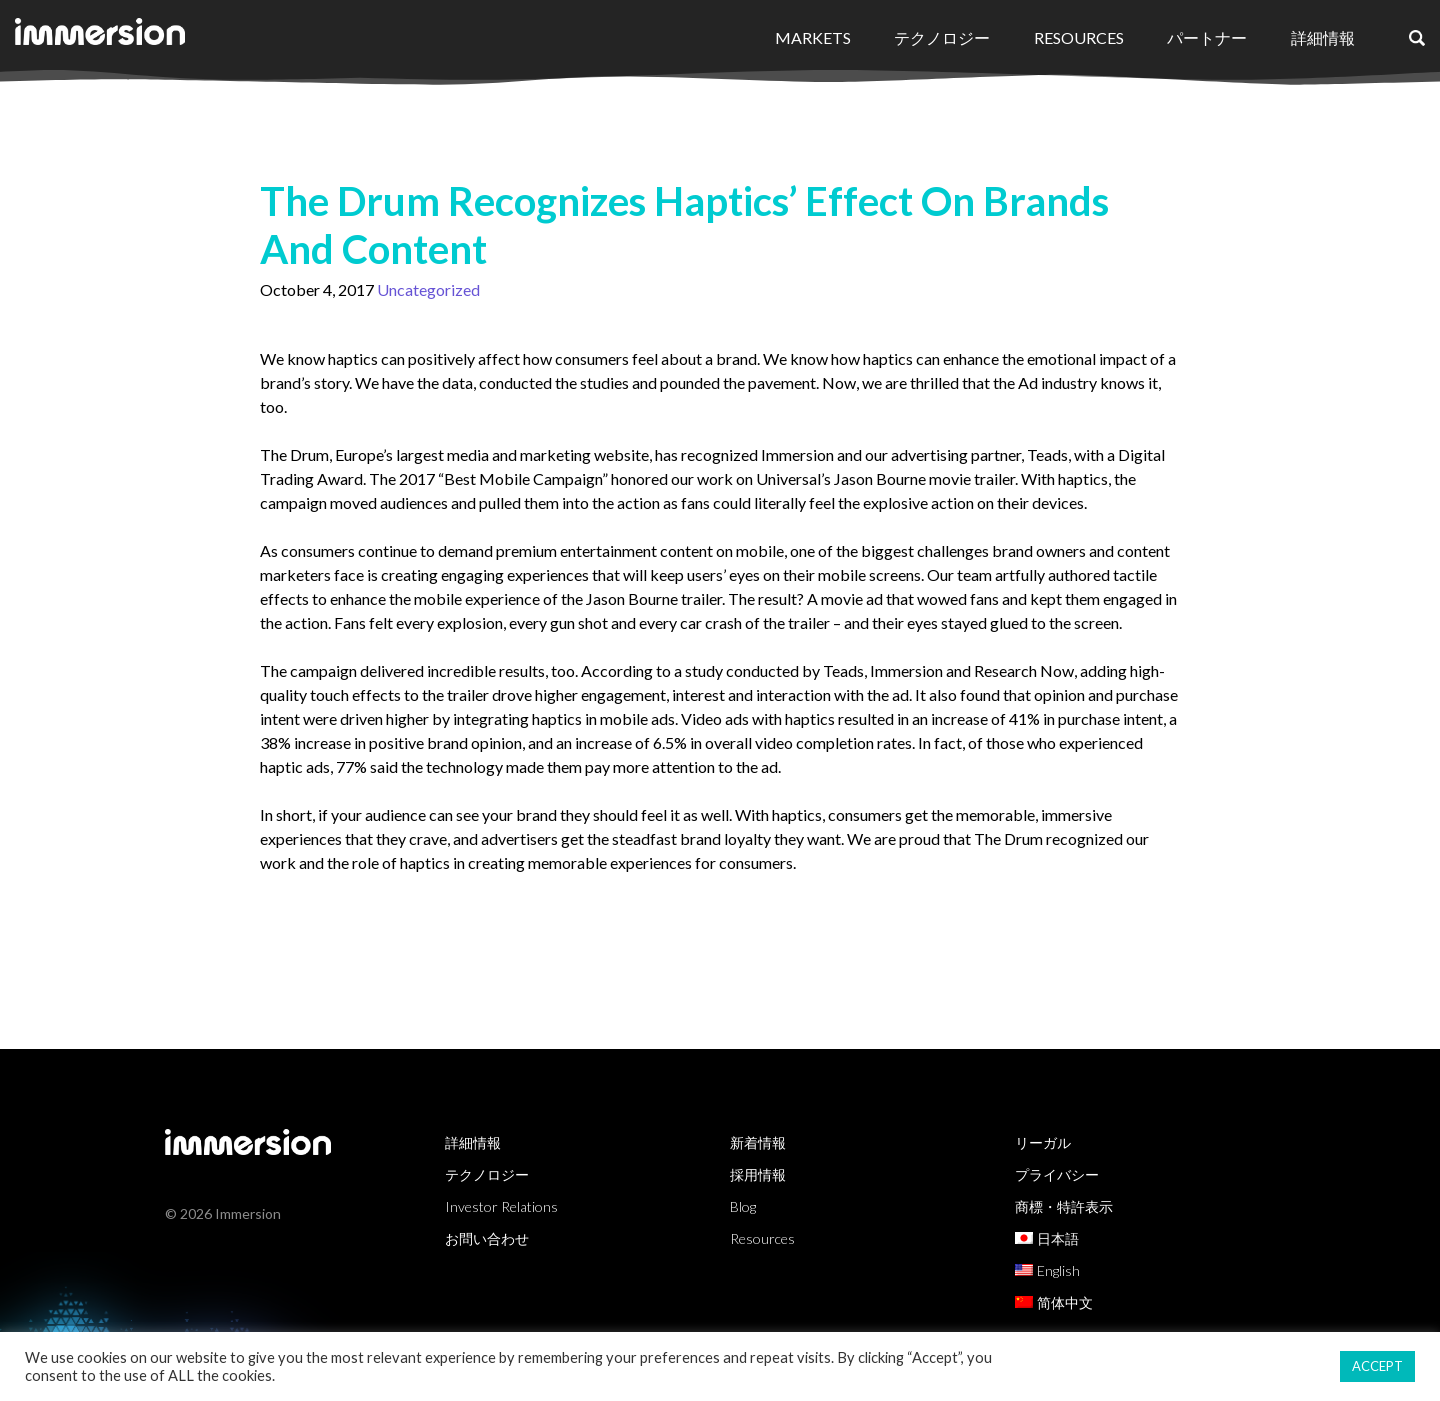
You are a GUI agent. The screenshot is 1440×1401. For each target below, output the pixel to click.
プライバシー (1057, 1174)
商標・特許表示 (1064, 1206)
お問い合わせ (487, 1238)
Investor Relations (501, 1206)
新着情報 (758, 1142)
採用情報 (758, 1174)
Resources (1079, 37)
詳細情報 (1323, 37)
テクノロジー (942, 37)
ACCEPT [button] (1377, 1366)
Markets (813, 37)
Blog (743, 1206)
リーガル (1043, 1142)
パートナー (1207, 37)
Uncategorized (428, 289)
